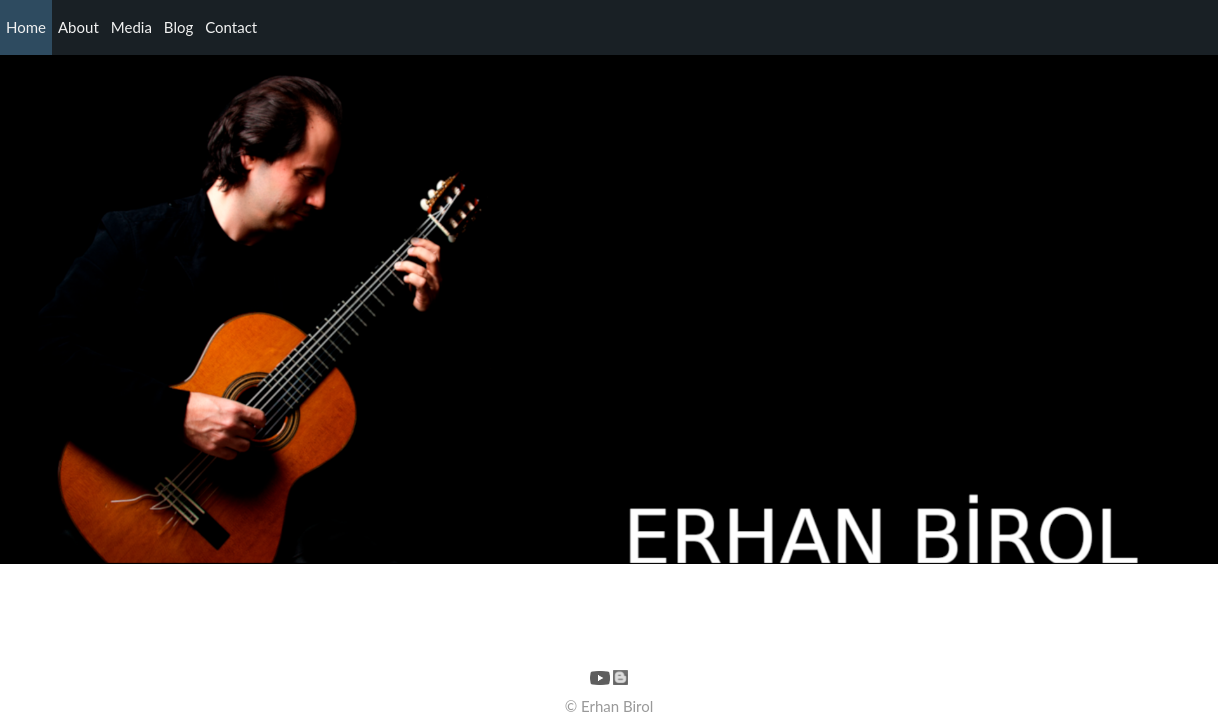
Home (26, 27)
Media (131, 27)
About (78, 27)
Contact (231, 27)
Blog (178, 27)
